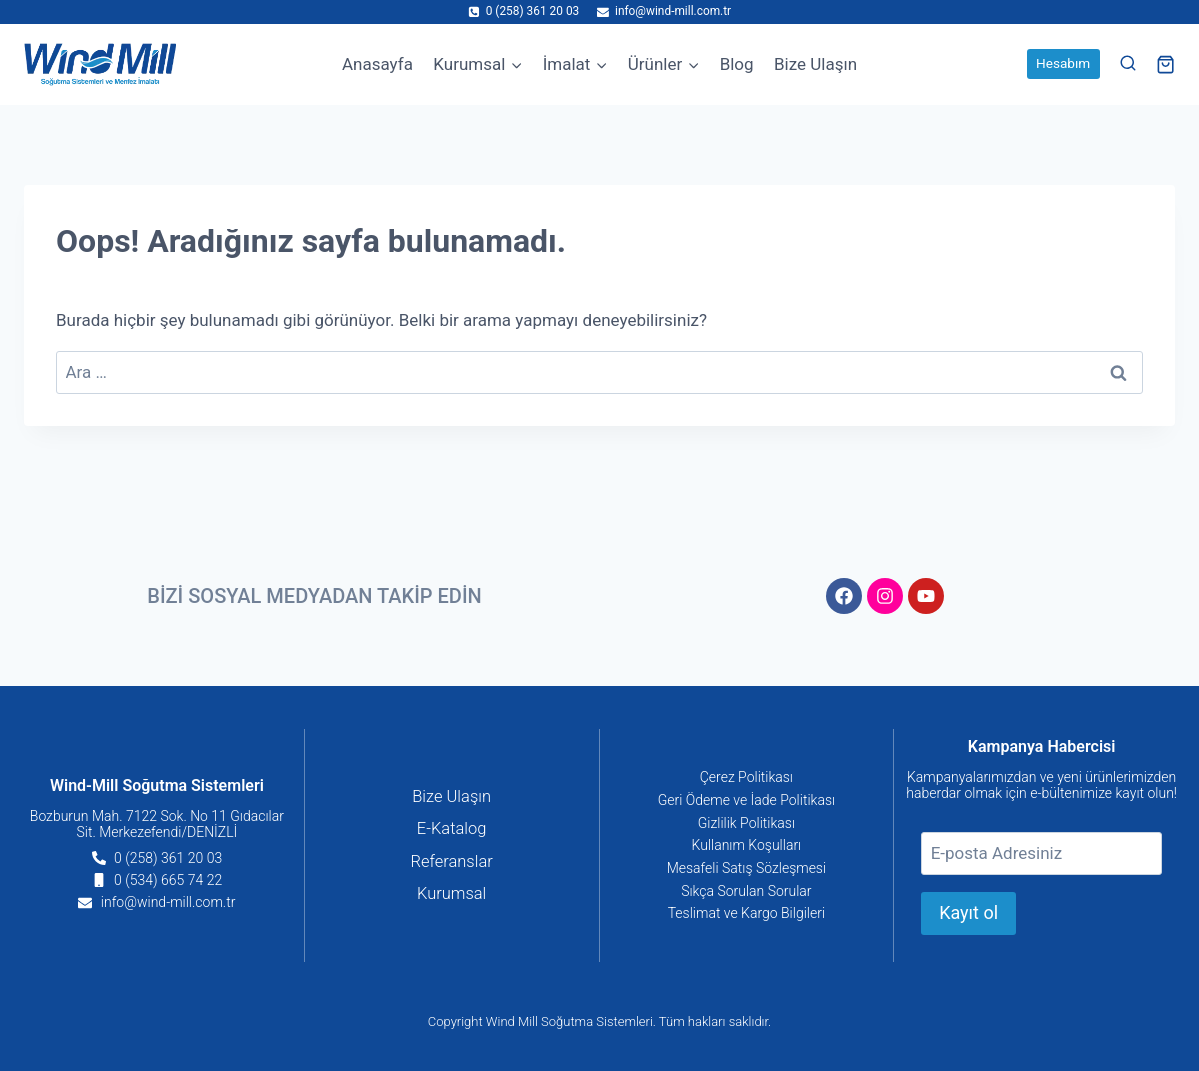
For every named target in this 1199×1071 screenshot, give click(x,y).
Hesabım (1063, 63)
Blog (737, 64)
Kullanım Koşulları (747, 845)
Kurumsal (452, 895)
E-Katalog (452, 829)
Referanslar (451, 862)
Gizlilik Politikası (746, 822)
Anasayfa (377, 64)
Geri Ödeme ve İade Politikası (746, 799)
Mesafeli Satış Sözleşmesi (747, 868)
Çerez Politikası (746, 776)
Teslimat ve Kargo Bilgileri (746, 914)
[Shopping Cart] (1165, 64)
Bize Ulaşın (815, 64)
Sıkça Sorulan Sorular (746, 891)
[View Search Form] (1128, 64)
